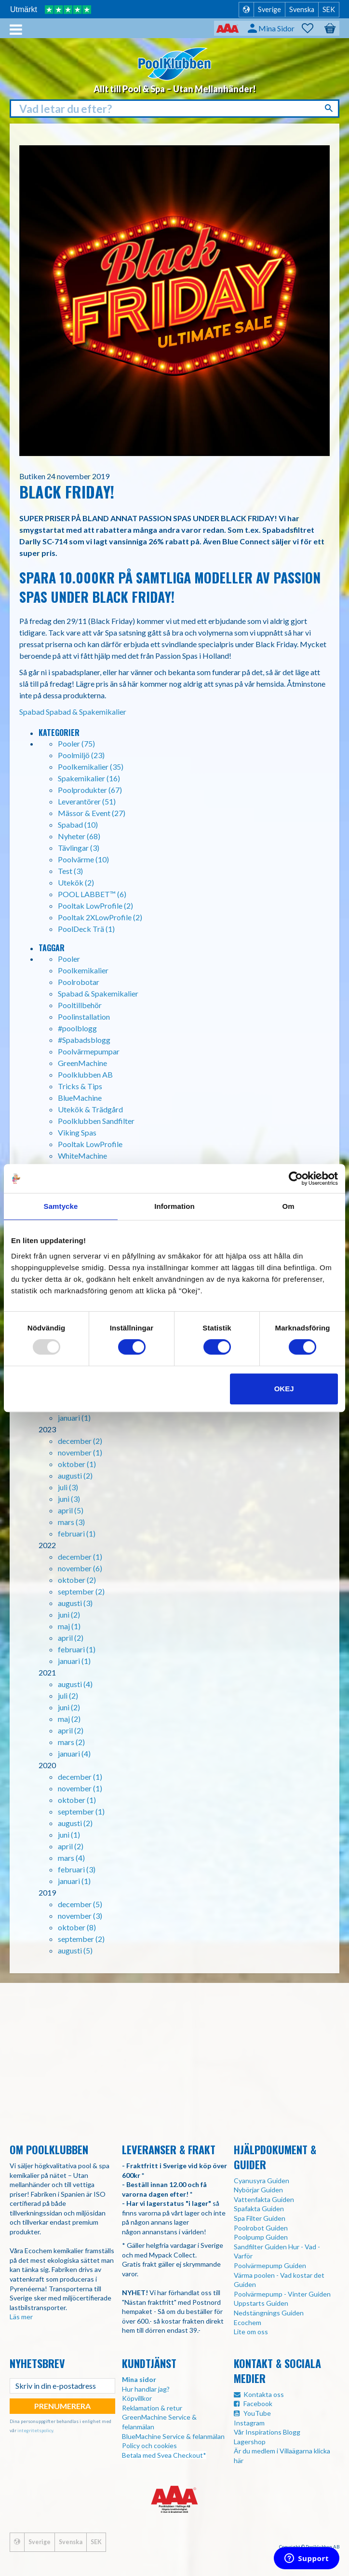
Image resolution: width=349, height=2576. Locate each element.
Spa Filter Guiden (259, 2218)
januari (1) (74, 1417)
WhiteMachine (82, 1155)
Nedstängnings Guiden (269, 2313)
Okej (284, 1389)
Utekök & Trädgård (90, 1109)
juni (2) (69, 1614)
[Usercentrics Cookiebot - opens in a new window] (296, 1178)
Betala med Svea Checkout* (164, 2455)
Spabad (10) (78, 824)
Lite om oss (251, 2331)
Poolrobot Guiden (261, 2228)
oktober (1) (77, 1463)
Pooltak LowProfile (90, 1144)
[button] (312, 28)
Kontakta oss (263, 2394)
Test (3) (70, 870)
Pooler (69, 958)
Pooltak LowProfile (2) (95, 905)
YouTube (257, 2413)
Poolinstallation (84, 1016)
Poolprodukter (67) (90, 789)
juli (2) (68, 1695)
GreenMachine (82, 1062)
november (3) (80, 1915)
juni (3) (69, 1498)
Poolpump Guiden (261, 2237)
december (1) (80, 1556)
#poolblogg (77, 1028)
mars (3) (71, 1521)
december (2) (80, 1440)
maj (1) (69, 1626)
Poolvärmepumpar (89, 1051)
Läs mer (21, 2317)
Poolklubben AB (85, 1074)
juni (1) (69, 1834)
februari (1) (76, 1533)
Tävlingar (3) (78, 847)
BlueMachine (80, 1097)
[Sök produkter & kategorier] (174, 109)
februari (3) (76, 1869)
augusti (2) (75, 1475)
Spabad (31, 711)
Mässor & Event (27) (91, 812)
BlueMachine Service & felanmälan (173, 2436)
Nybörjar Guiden (258, 2190)
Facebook (257, 2403)
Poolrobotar (78, 981)
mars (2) (71, 1741)
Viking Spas (77, 1132)
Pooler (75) (76, 743)
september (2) (81, 1591)
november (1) (80, 1452)
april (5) (70, 1510)
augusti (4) (75, 1684)
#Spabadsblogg (84, 1039)
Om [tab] (288, 1206)
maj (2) (69, 1718)
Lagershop (250, 2442)
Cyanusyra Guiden (261, 2180)
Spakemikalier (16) (89, 778)
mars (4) (71, 1857)
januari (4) (74, 1753)
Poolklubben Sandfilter (96, 1120)
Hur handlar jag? (146, 2389)
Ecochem (247, 2322)
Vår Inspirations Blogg (267, 2432)
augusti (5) (75, 1950)
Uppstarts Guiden (261, 2303)
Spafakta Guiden (259, 2208)
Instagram (249, 2423)
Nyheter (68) (79, 836)
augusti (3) (75, 1602)
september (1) (81, 1811)
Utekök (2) (76, 882)
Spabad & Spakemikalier (86, 711)
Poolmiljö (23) (81, 755)
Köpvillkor (137, 2398)
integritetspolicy (35, 2430)
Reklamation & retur (152, 2408)
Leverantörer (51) (87, 801)
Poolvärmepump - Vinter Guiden (282, 2294)
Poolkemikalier (83, 970)
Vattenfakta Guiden (264, 2199)
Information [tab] (174, 1206)
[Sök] (330, 108)
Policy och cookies (149, 2445)
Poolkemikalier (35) (90, 766)
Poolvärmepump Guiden (270, 2265)
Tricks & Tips (80, 1086)
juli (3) (68, 1487)
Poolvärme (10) (83, 859)
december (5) (80, 1904)
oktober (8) (77, 1927)
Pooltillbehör (80, 1005)
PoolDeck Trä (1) (86, 928)
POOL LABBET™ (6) (92, 894)
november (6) (80, 1568)
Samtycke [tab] (61, 1206)
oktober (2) (77, 1579)
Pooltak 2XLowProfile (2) (100, 917)
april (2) (70, 1637)
